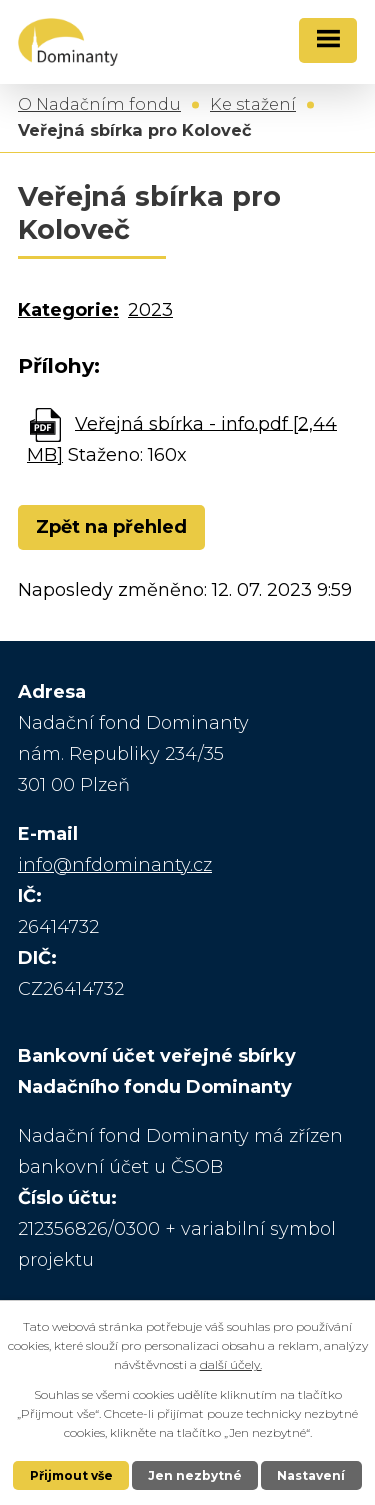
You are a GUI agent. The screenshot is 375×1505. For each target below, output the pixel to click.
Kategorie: (68, 310)
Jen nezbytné (195, 1475)
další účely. (231, 1364)
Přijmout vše (71, 1475)
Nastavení (311, 1475)
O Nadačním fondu (99, 104)
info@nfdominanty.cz (115, 865)
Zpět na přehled (111, 527)
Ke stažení (253, 104)
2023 (150, 310)
